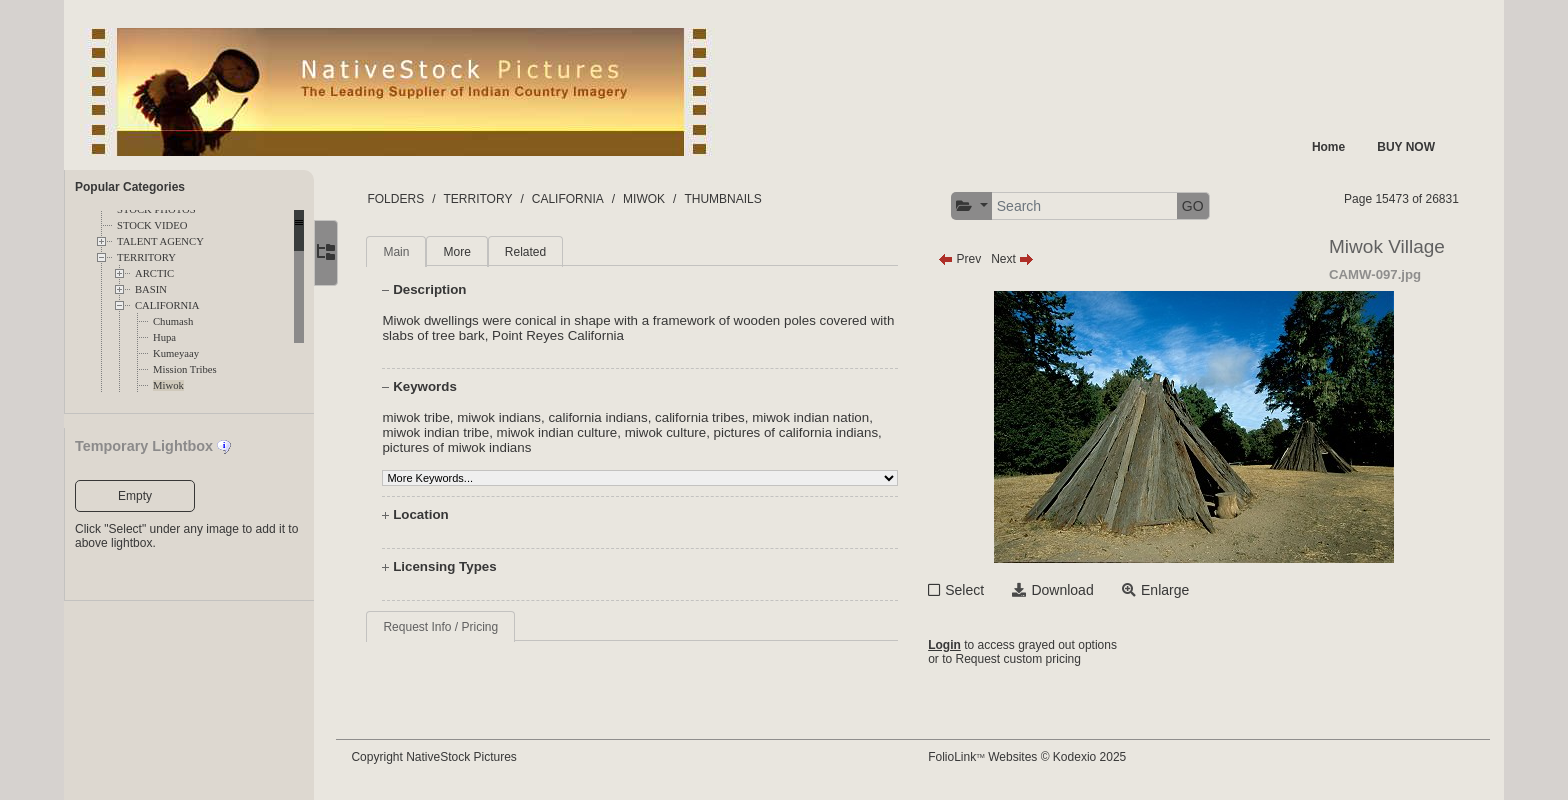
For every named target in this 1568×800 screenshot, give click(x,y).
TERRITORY (146, 257)
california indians (610, 417)
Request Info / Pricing (453, 627)
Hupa (164, 337)
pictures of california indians (808, 432)
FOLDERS (408, 199)
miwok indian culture (569, 432)
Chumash (173, 321)
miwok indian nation (823, 417)
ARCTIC (154, 273)
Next (1018, 259)
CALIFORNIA (167, 305)
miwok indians (512, 417)
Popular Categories (130, 187)
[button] (977, 206)
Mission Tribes (185, 369)
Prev (965, 259)
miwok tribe (428, 417)
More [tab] (469, 252)
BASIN (151, 289)
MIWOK (657, 199)
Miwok (168, 385)
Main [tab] (409, 252)
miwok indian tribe (448, 432)
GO (1199, 206)
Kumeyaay (176, 353)
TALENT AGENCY (160, 241)
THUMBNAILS (735, 199)
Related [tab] (537, 252)
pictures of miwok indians (469, 447)
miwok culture (677, 432)
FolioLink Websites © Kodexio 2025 (1033, 757)
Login (950, 645)
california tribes (713, 417)
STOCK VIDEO (152, 225)
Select (970, 590)
